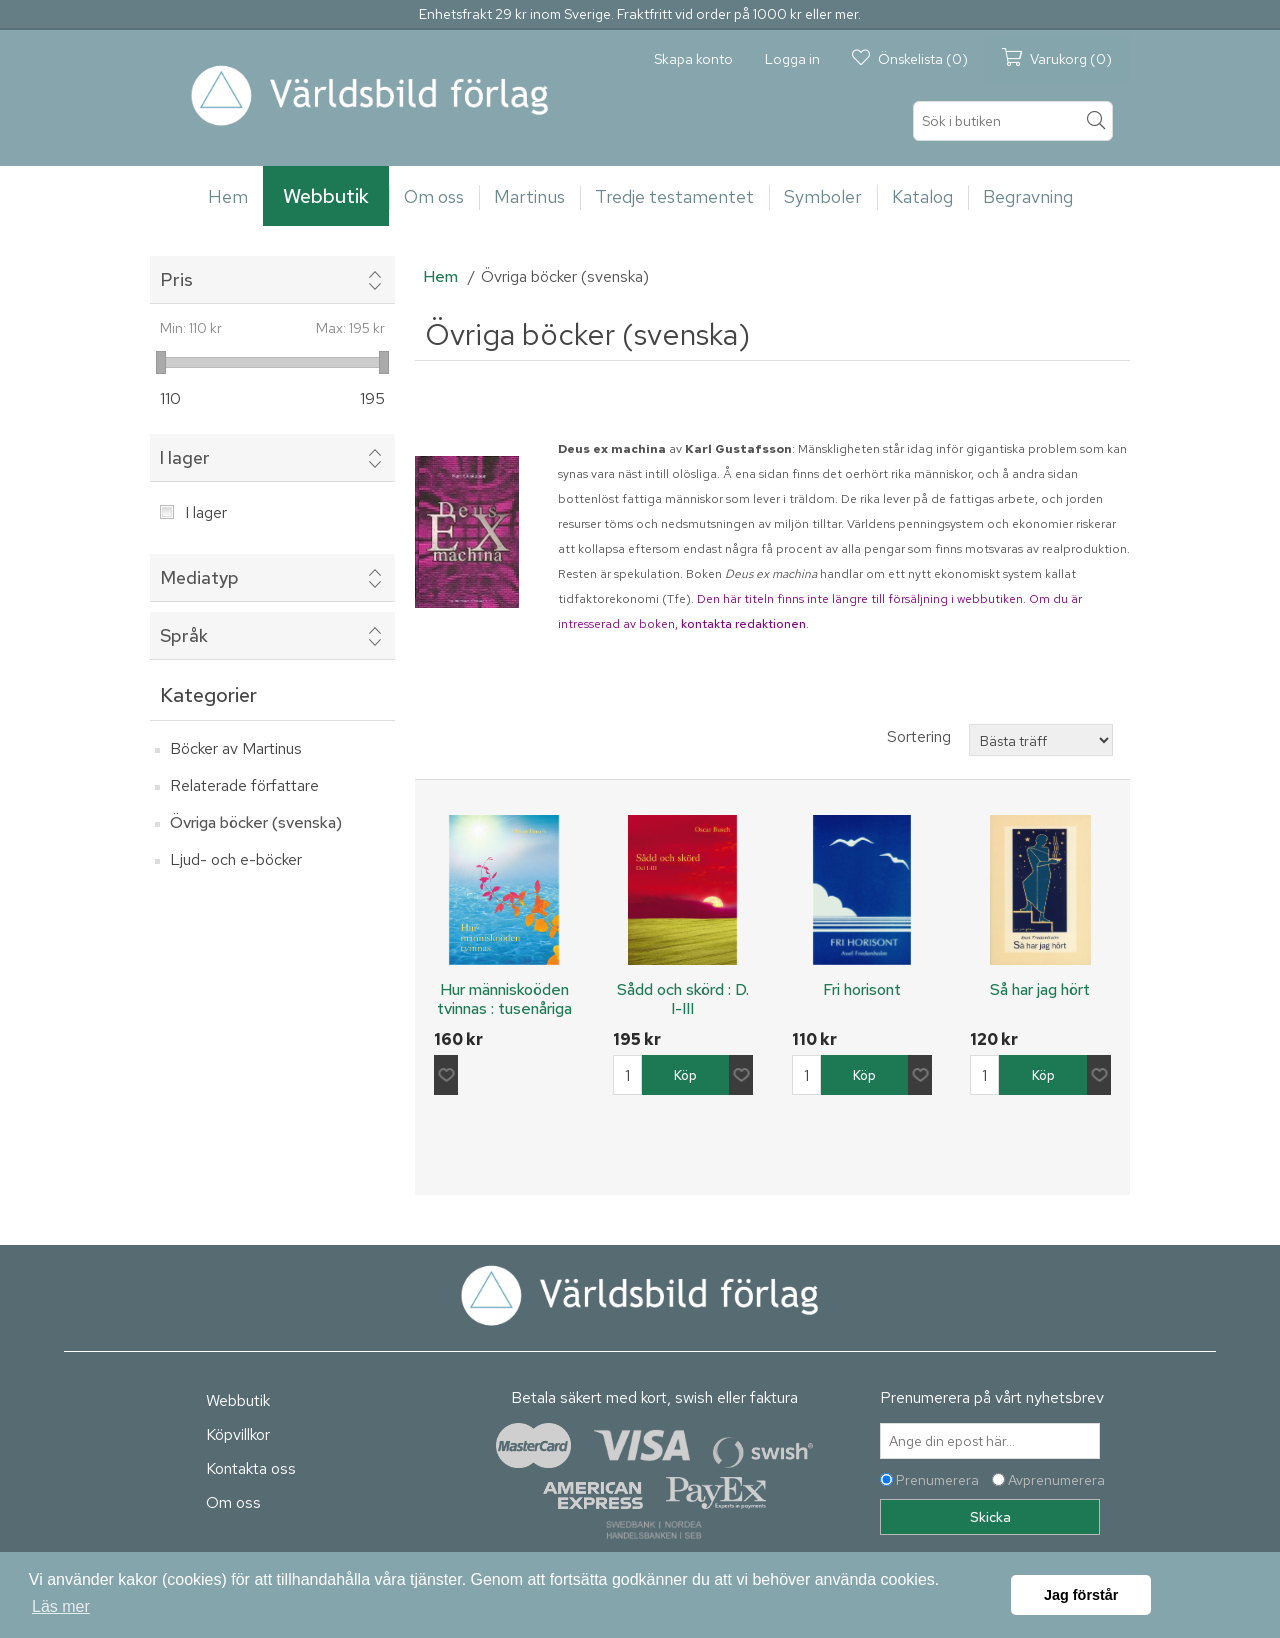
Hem (440, 276)
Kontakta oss (251, 1468)
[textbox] (1013, 121)
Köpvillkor (238, 1434)
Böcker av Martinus (236, 748)
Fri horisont (862, 989)
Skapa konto (693, 59)
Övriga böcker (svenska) (256, 822)
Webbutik (238, 1400)
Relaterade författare (244, 785)
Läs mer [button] (61, 1606)
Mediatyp (199, 577)
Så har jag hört (1040, 989)
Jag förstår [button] (1081, 1595)
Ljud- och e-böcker (236, 859)
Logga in (792, 59)
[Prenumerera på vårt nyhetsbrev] (990, 1441)
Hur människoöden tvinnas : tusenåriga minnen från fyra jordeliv (504, 1018)
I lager (185, 457)
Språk (184, 635)
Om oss (233, 1502)
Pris (176, 279)
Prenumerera (937, 1480)
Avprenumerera (1056, 1480)
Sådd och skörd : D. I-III (683, 999)
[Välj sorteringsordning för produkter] (1041, 740)
